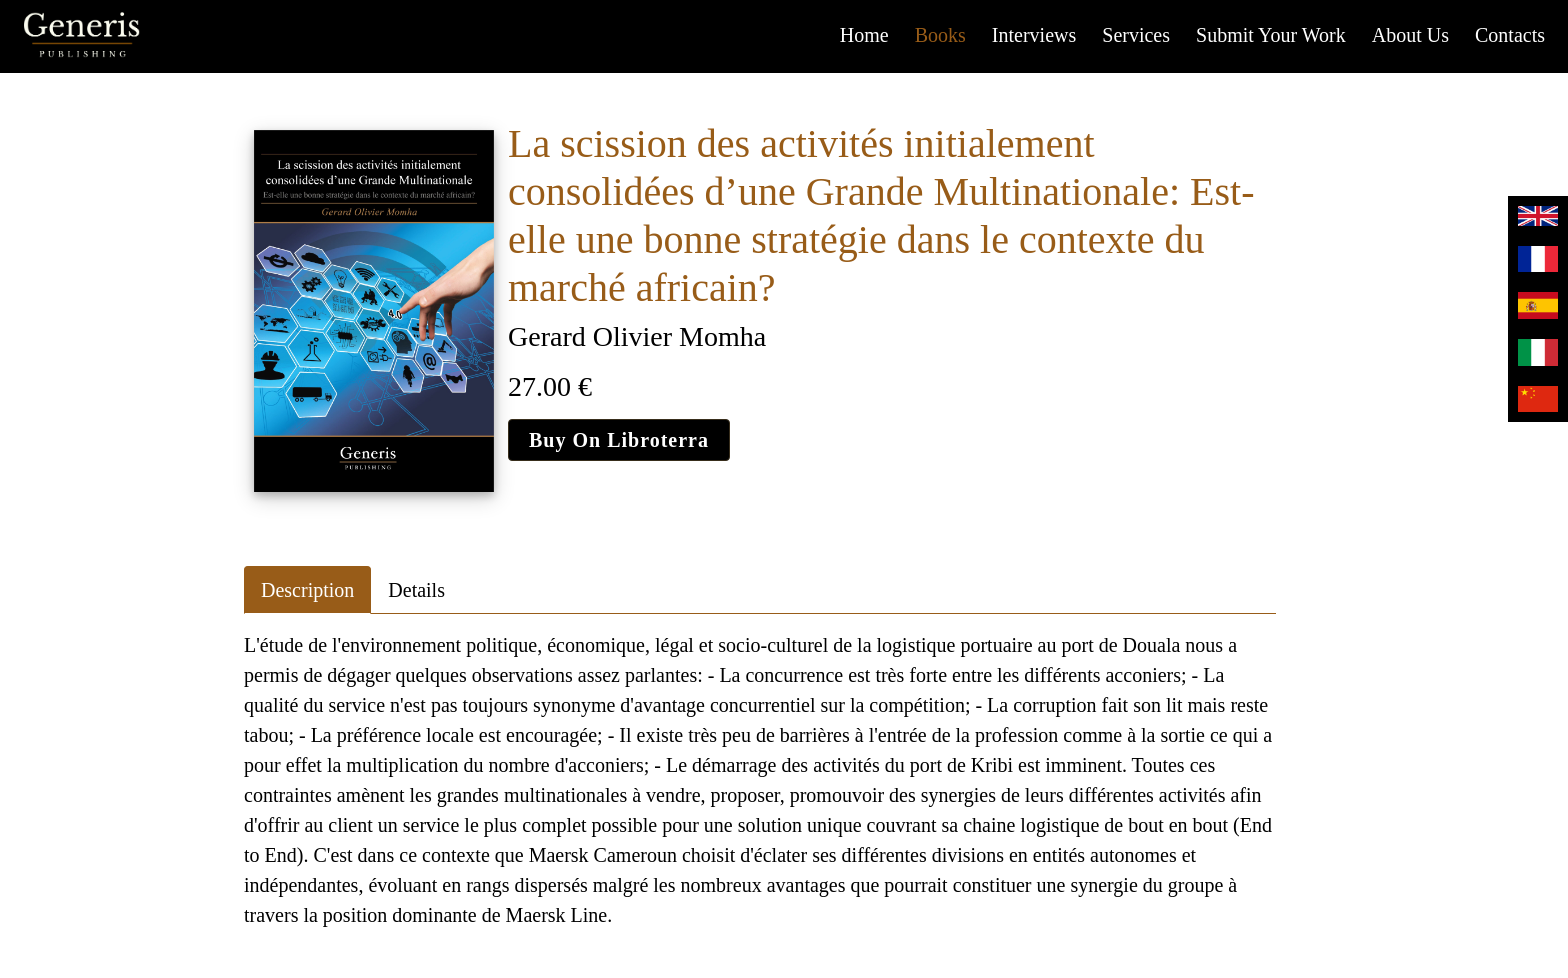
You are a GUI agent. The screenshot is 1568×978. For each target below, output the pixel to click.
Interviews (1034, 35)
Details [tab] (416, 590)
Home (864, 35)
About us (1410, 35)
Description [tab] (307, 590)
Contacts (1510, 35)
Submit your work (1271, 35)
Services (1136, 35)
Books (940, 35)
